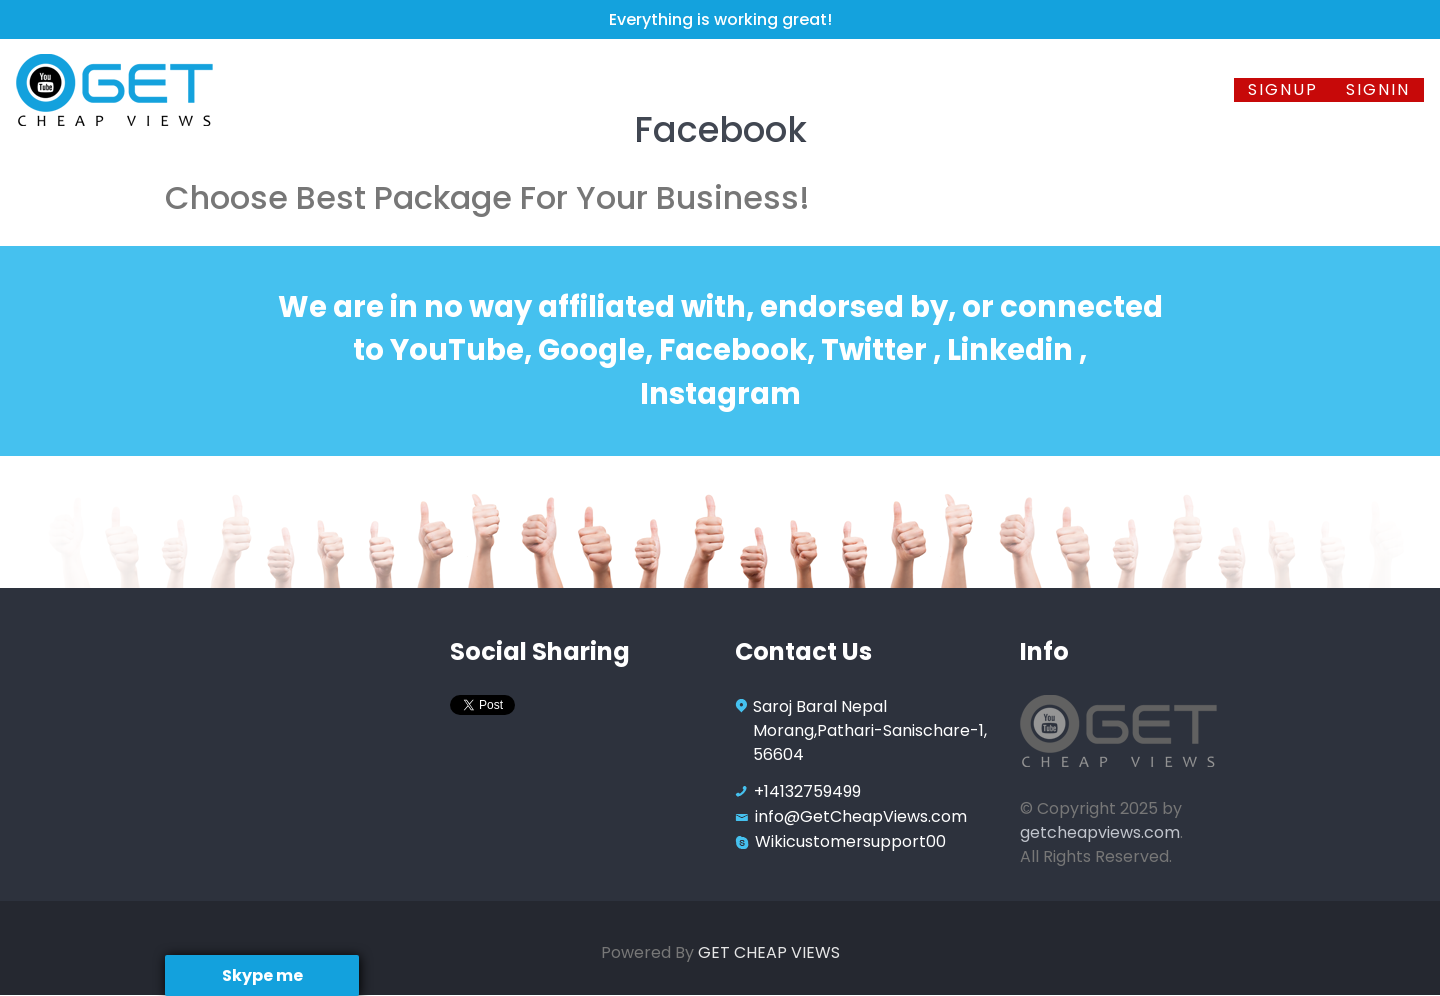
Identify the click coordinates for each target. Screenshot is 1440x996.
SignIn (1378, 89)
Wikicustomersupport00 (850, 841)
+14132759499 (807, 791)
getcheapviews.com (1100, 832)
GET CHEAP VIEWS (769, 952)
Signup (1283, 89)
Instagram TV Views (952, 89)
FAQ (1096, 89)
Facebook (529, 89)
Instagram (776, 89)
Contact (1180, 89)
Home (315, 89)
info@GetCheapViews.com (861, 816)
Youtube (405, 89)
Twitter (651, 89)
